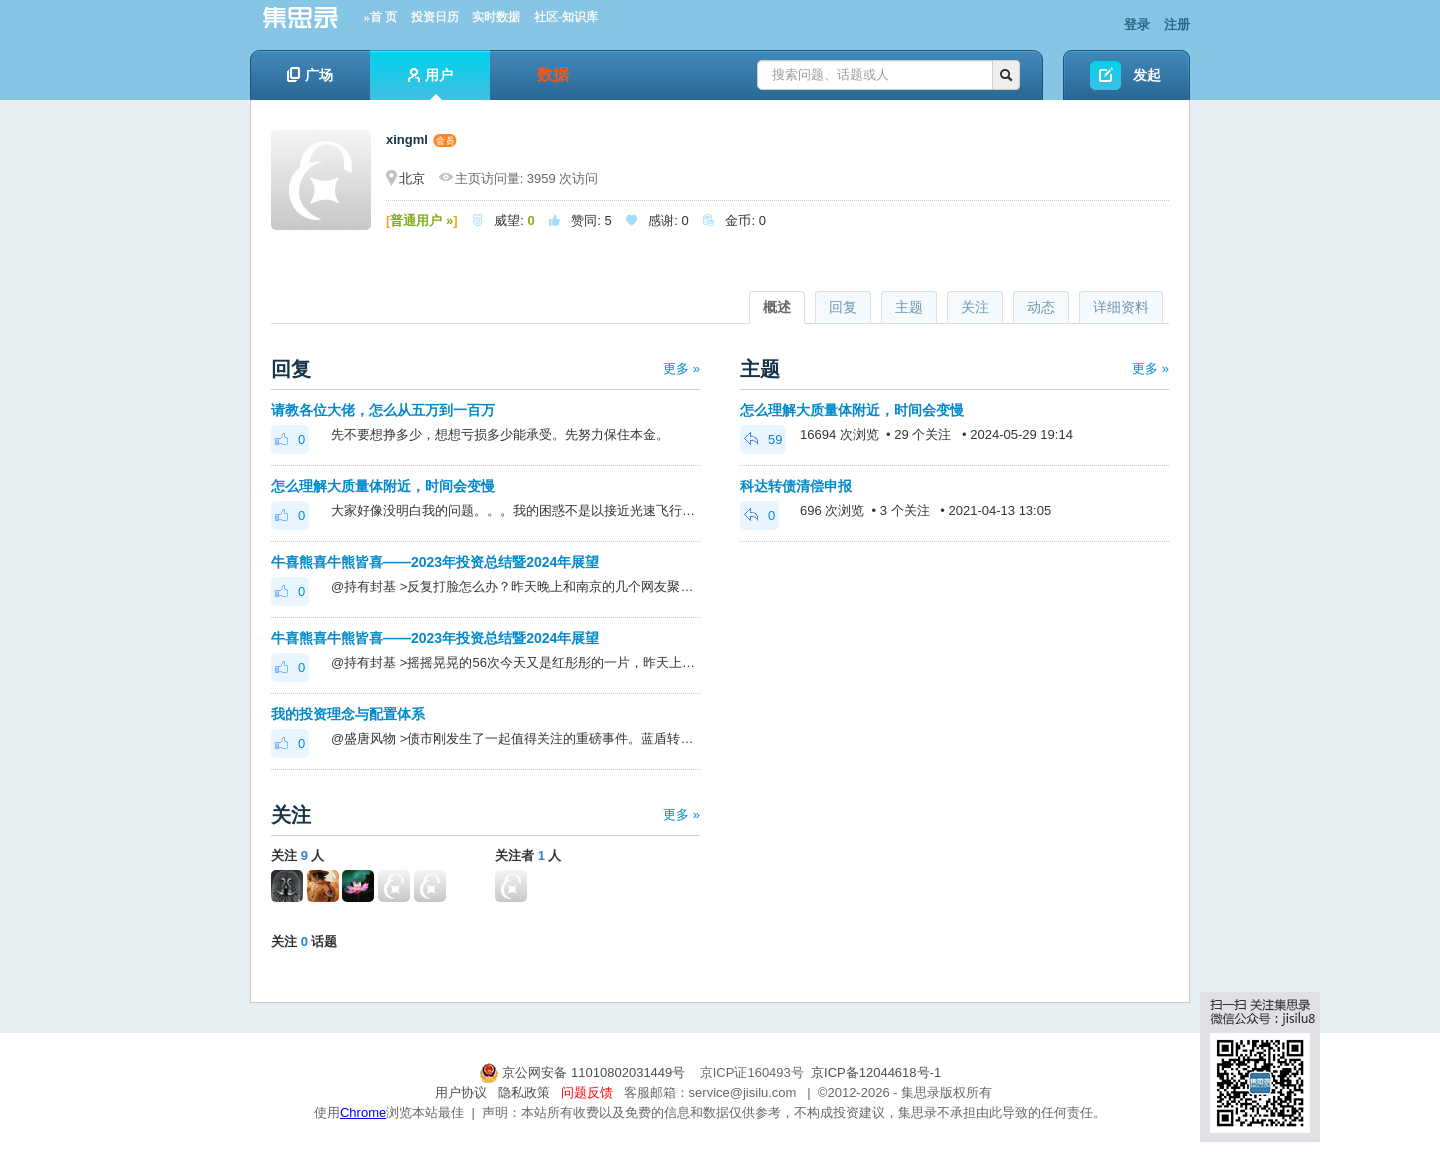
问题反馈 (587, 1092)
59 (763, 439)
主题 (909, 307)
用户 (430, 83)
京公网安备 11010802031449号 (584, 1072)
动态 (1041, 307)
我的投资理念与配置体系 (348, 714)
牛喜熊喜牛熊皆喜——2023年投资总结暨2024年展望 (435, 562)
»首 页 (380, 17)
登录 (1137, 24)
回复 (843, 307)
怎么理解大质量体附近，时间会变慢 (383, 486)
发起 (1147, 75)
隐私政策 (524, 1092)
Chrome (363, 1112)
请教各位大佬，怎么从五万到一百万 (383, 410)
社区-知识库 (566, 17)
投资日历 (435, 17)
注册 (1177, 24)
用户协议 (461, 1092)
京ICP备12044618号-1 (876, 1072)
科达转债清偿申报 (796, 486)
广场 (310, 75)
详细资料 (1121, 307)
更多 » (681, 368)
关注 (975, 307)
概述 (777, 307)
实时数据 (496, 17)
